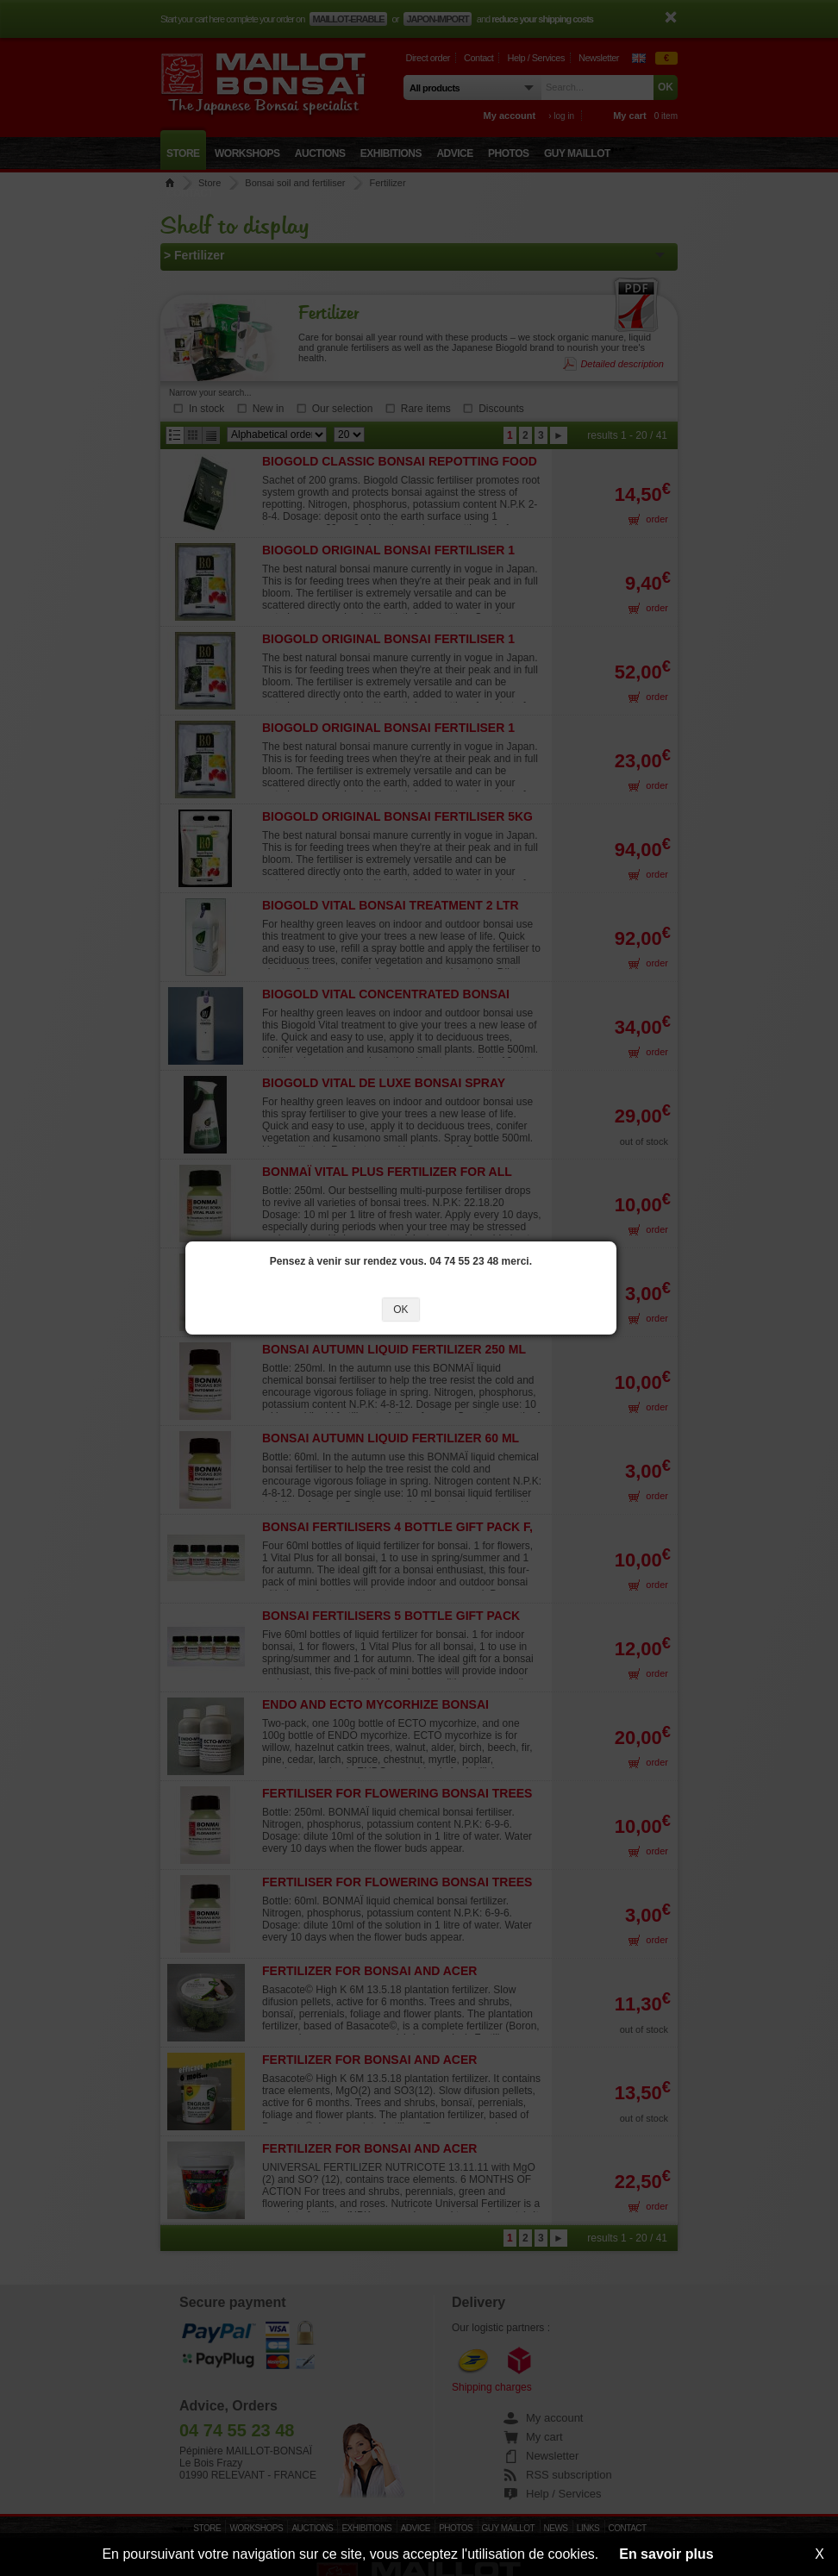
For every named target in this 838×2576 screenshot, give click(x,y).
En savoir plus (666, 2554)
